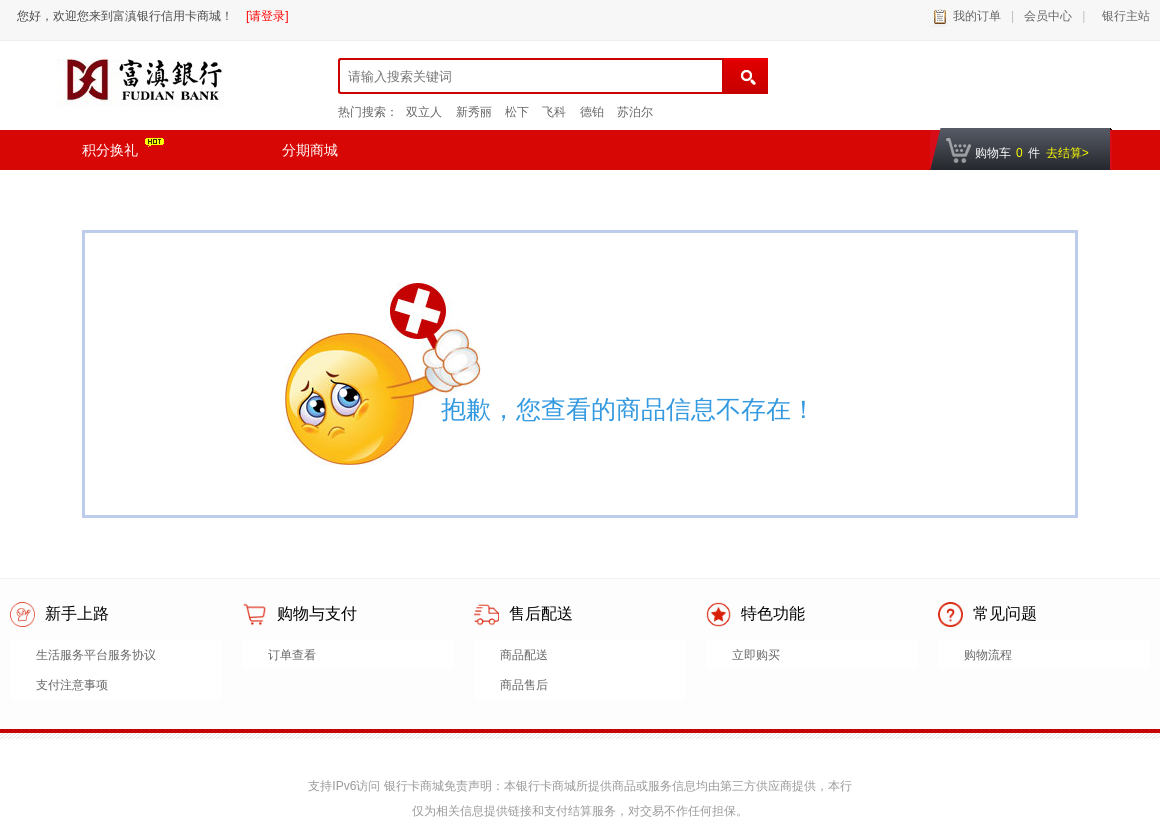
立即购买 (756, 655)
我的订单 (977, 16)
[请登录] (267, 16)
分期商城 (310, 150)
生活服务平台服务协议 (96, 655)
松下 (517, 112)
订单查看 (292, 655)
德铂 (592, 112)
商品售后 (524, 685)
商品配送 (524, 655)
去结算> (1067, 153)
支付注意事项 (72, 685)
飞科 (554, 112)
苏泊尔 (635, 112)
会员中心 (1048, 16)
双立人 (424, 112)
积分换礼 (123, 148)
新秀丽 (474, 112)
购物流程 (988, 655)
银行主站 (1122, 16)
